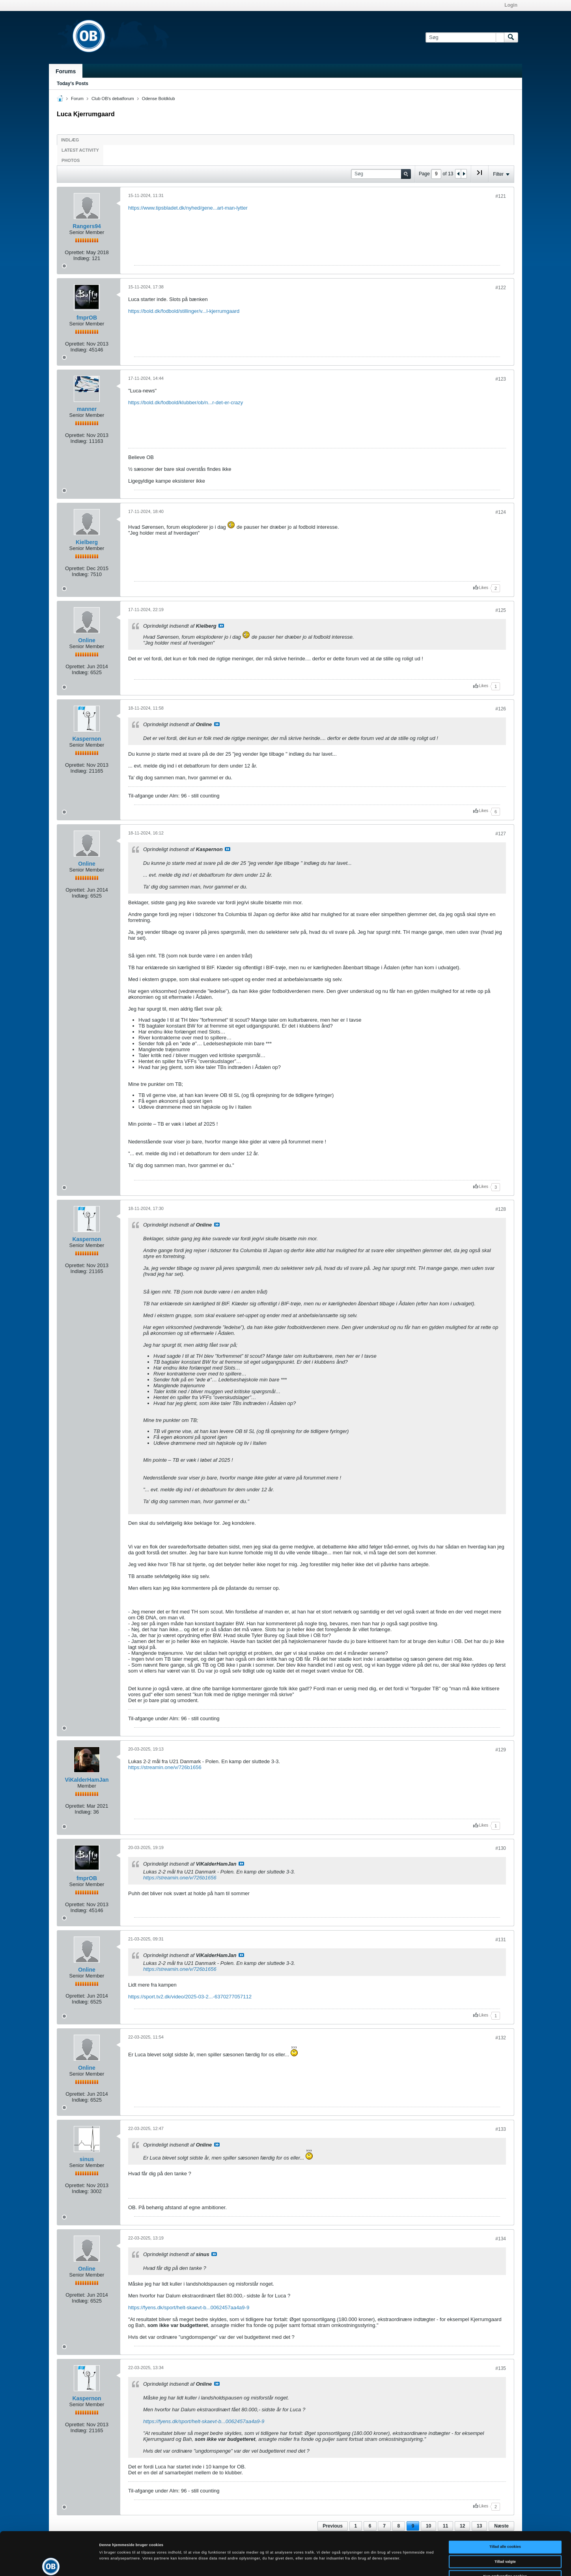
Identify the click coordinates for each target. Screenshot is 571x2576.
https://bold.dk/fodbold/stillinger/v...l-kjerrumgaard (183, 311)
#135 (500, 2368)
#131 (500, 1939)
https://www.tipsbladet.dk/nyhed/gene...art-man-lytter (188, 208)
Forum (77, 98)
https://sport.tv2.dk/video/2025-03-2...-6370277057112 (190, 1997)
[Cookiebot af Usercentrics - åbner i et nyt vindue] (51, 2563)
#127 (500, 833)
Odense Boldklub (158, 98)
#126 (500, 709)
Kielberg (87, 542)
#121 (500, 196)
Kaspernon (86, 739)
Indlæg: (81, 258)
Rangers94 (87, 226)
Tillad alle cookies (505, 2506)
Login (510, 5)
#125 (500, 610)
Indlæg (70, 140)
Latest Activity (80, 150)
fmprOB (87, 317)
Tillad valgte (505, 2521)
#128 (500, 1209)
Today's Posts (72, 83)
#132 (500, 2038)
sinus (87, 2159)
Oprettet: (75, 252)
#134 (500, 2238)
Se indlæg (221, 626)
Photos (71, 160)
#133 (500, 2129)
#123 (500, 379)
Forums (66, 71)
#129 (500, 1750)
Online (86, 640)
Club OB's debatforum (112, 98)
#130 (500, 1848)
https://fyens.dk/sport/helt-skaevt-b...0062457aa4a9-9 (188, 2307)
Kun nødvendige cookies (505, 2536)
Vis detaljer (325, 2563)
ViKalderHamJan (86, 1780)
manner (87, 409)
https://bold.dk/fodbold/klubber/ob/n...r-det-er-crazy (185, 402)
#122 (500, 287)
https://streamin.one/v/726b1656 (165, 1767)
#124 (500, 512)
